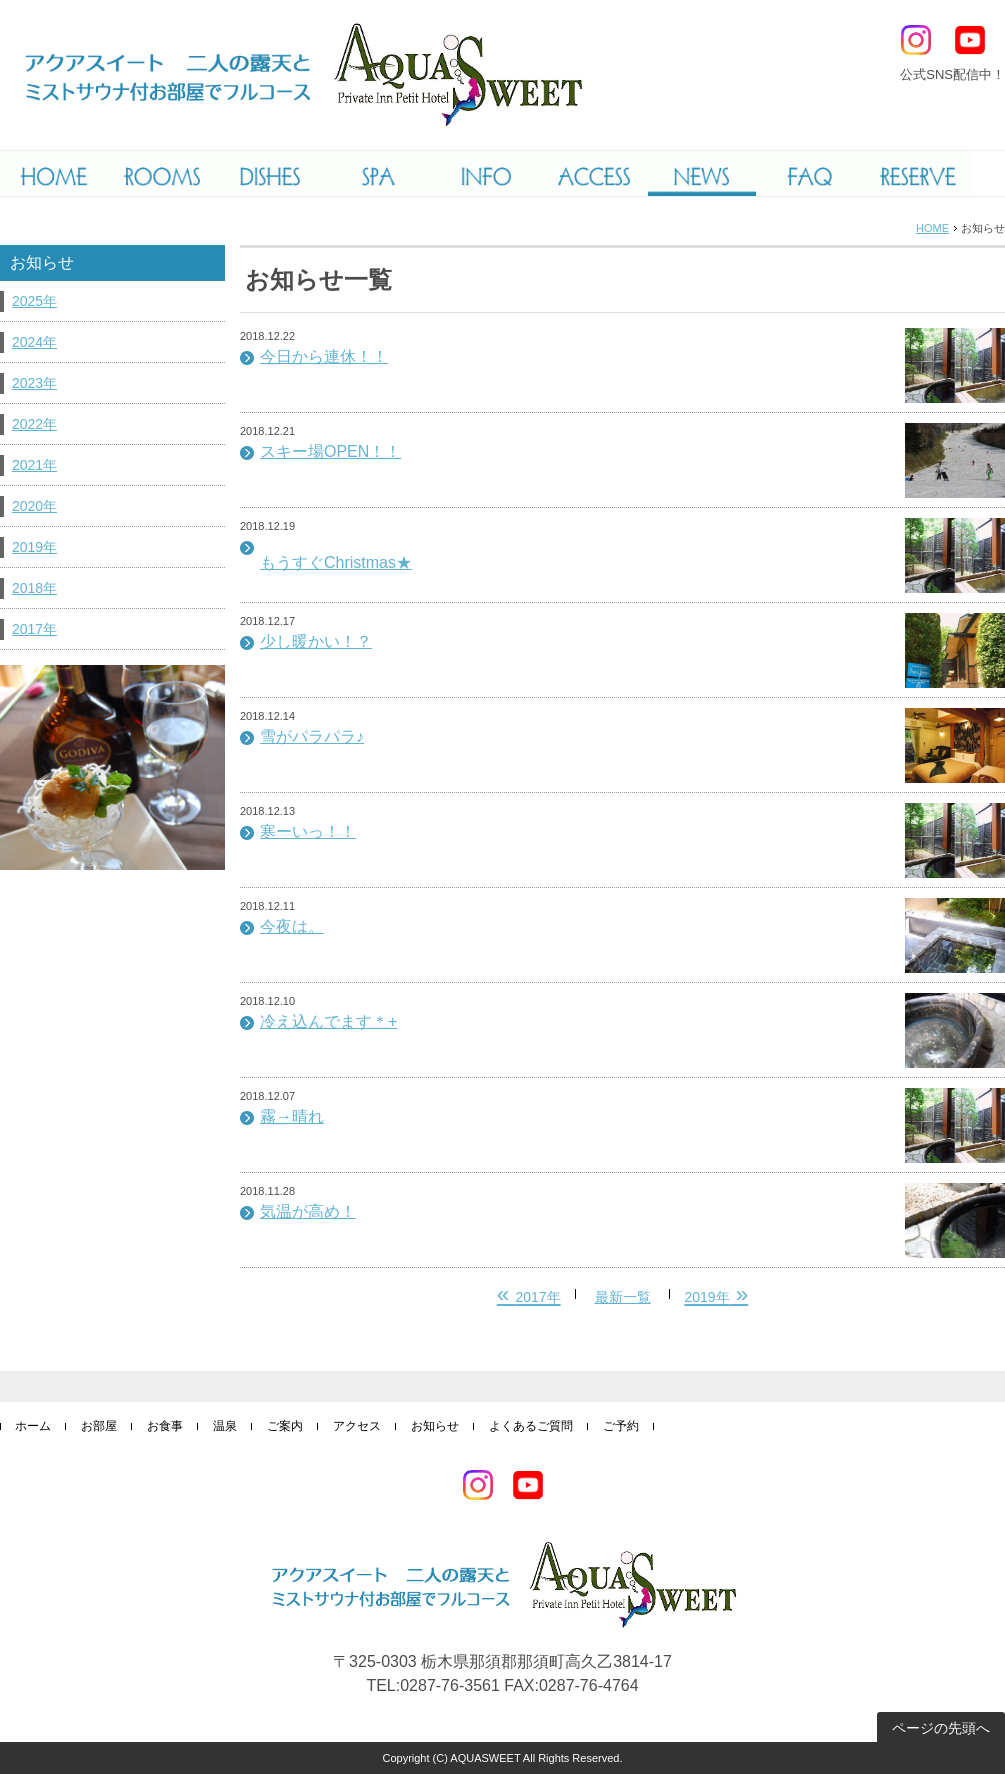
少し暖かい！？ (316, 642)
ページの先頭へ (941, 1728)
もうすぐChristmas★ (336, 562)
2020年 (34, 506)
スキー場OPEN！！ (330, 452)
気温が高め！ (308, 1212)
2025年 (34, 301)
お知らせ (435, 1426)
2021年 (34, 465)
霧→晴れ (292, 1117)
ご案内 (285, 1426)
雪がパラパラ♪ (312, 737)
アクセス (357, 1426)
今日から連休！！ (324, 357)
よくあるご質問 (531, 1426)
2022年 (34, 424)
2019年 (34, 547)
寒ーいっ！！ (308, 832)
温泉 (225, 1426)
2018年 (34, 588)
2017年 (34, 629)
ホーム (33, 1426)
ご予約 (621, 1426)
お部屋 (99, 1426)
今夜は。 (292, 927)
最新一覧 (623, 1297)
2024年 (34, 342)
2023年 (34, 383)
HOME (932, 228)
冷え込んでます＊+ (328, 1022)
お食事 (165, 1426)
